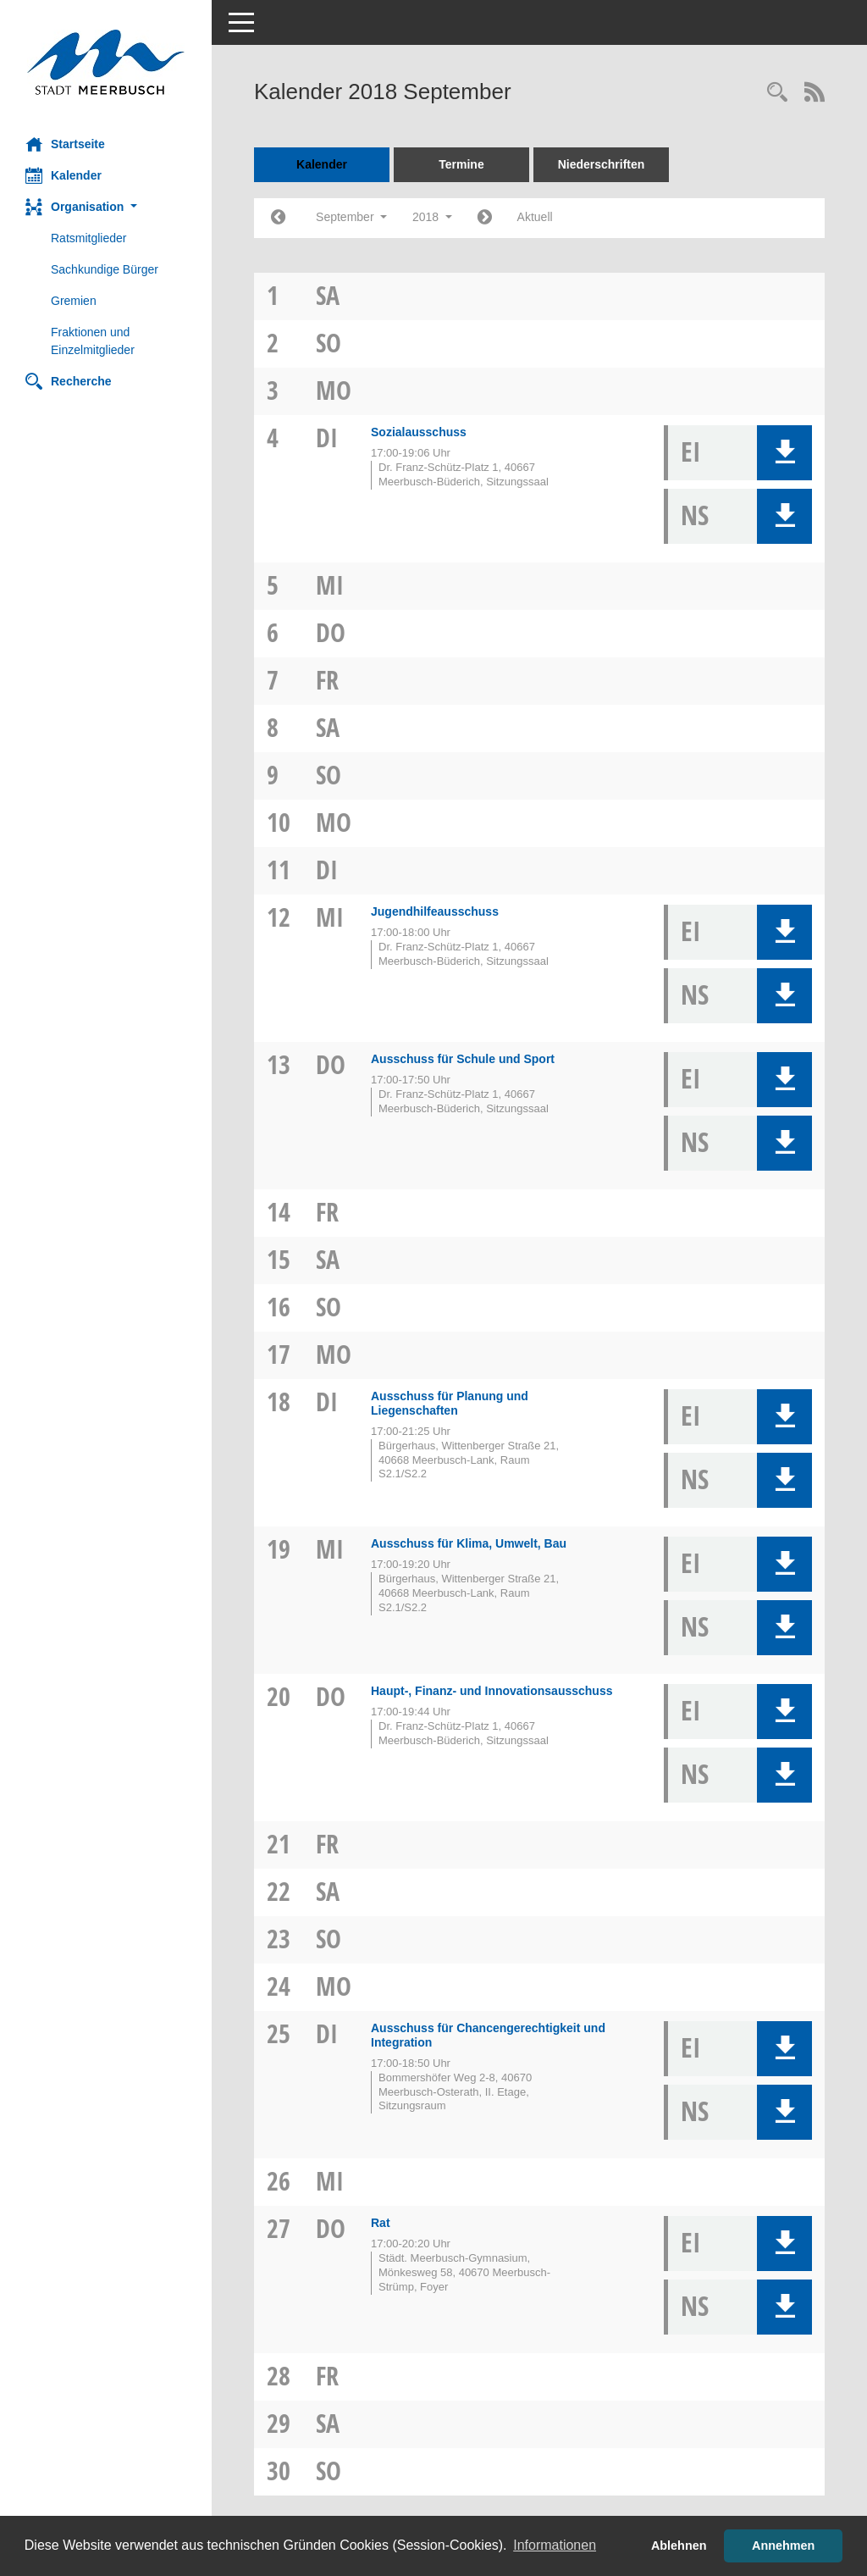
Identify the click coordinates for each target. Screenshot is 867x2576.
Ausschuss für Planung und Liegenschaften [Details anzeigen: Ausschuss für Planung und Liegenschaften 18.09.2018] (449, 1403)
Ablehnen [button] (679, 2545)
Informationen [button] (554, 2545)
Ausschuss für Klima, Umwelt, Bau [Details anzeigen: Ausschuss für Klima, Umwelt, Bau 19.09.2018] (468, 1543)
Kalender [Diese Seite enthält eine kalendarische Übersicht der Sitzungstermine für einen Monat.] (63, 175)
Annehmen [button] (783, 2545)
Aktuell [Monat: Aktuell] (535, 217)
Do (330, 632)
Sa (328, 295)
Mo (333, 390)
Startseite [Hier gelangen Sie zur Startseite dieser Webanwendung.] (65, 144)
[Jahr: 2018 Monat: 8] (278, 218)
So (328, 342)
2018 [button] (432, 217)
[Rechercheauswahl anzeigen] (777, 93)
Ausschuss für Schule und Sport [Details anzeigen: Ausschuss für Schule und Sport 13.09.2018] (463, 1059)
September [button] (351, 217)
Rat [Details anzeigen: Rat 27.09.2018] (380, 2223)
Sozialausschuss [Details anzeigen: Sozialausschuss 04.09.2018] (419, 432)
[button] (106, 207)
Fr (327, 679)
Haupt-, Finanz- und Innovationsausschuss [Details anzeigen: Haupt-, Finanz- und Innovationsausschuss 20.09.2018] (491, 1691)
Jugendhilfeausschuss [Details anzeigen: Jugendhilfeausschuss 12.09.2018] (435, 911)
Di (327, 437)
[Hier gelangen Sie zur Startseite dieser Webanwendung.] (106, 62)
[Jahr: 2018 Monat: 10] (485, 218)
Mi (330, 585)
